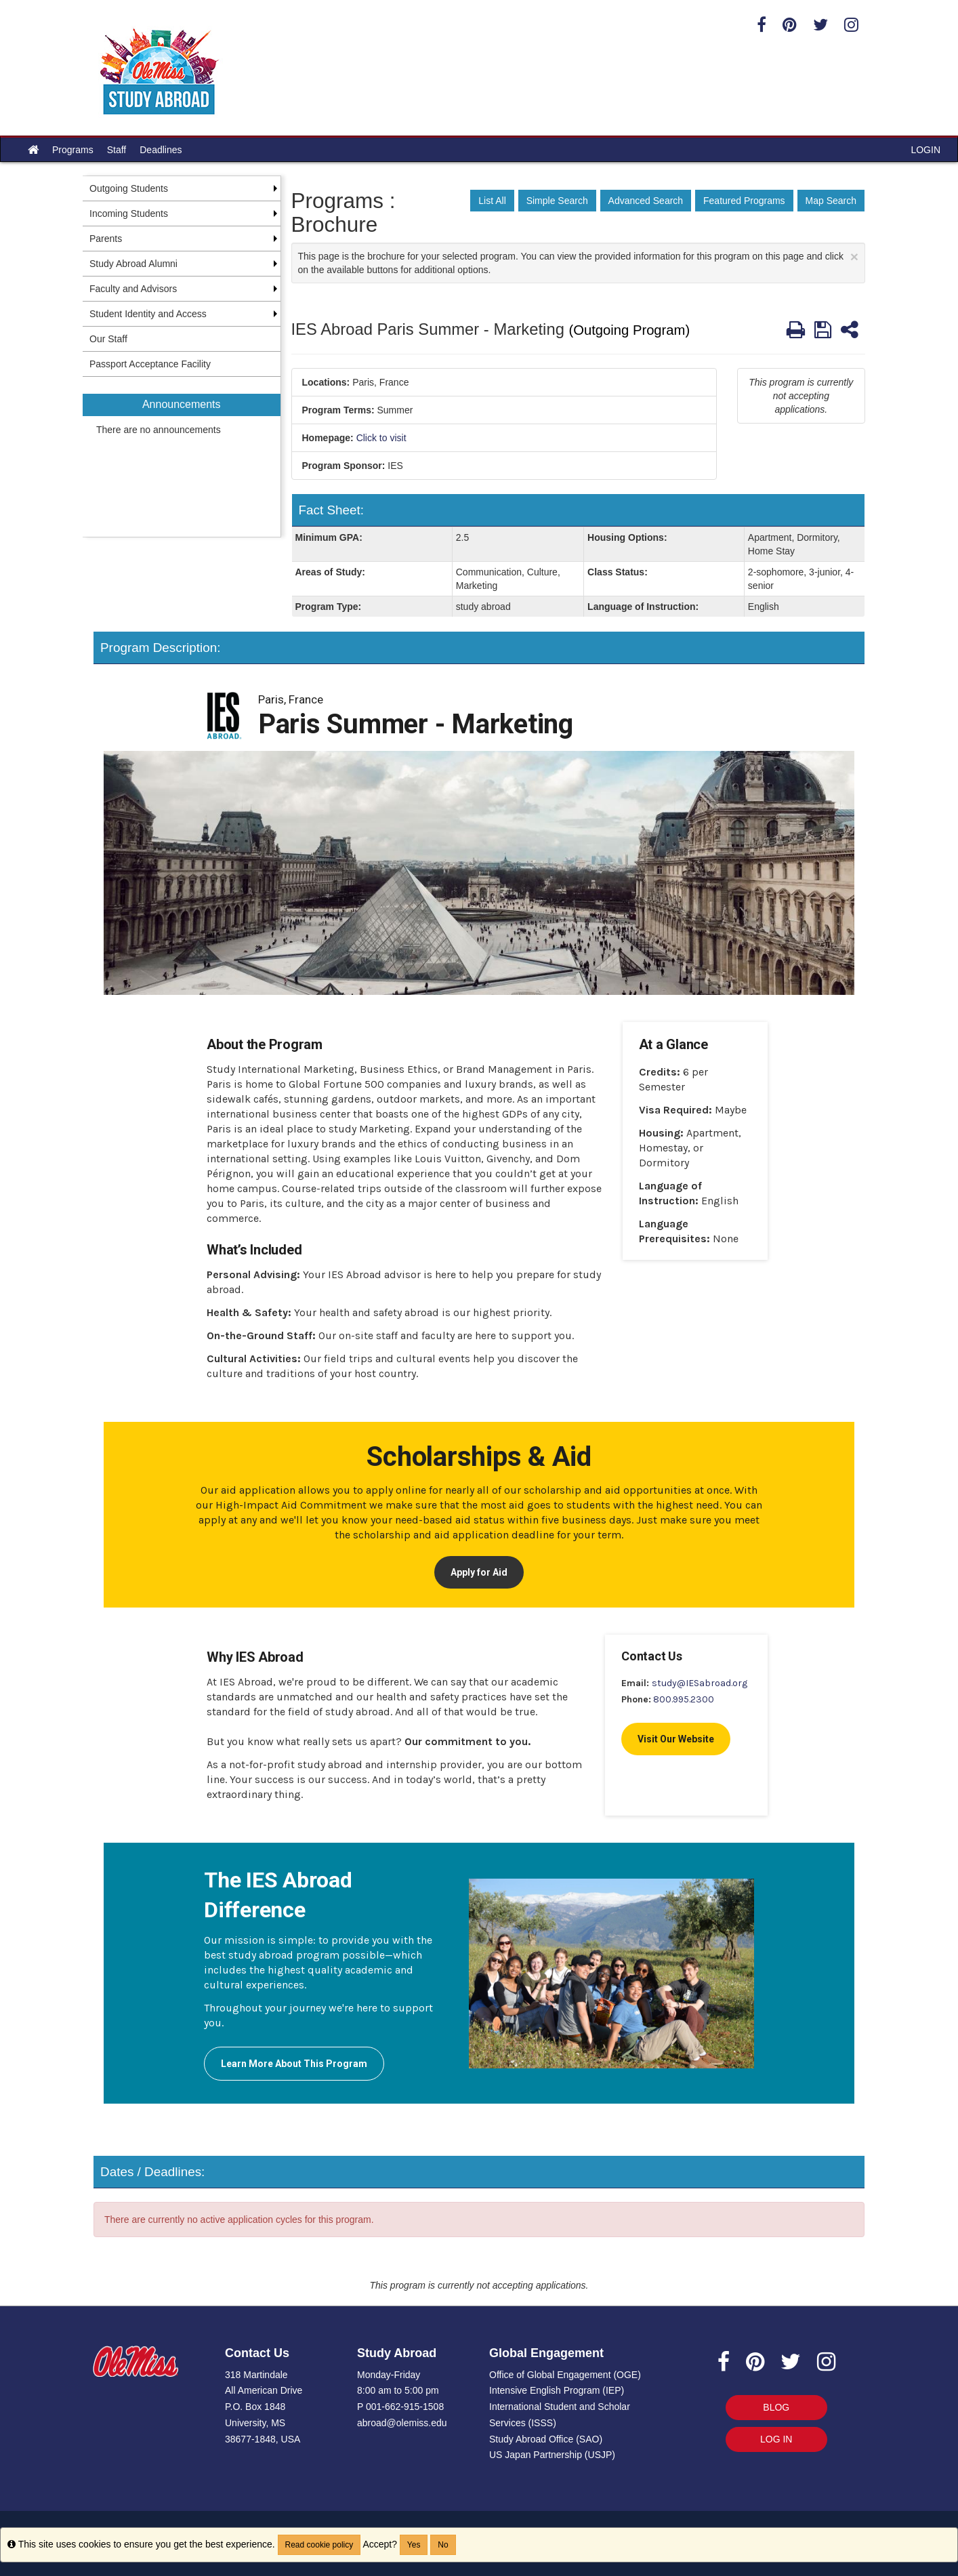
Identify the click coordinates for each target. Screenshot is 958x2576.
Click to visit (381, 437)
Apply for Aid (479, 1572)
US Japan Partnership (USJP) (552, 2454)
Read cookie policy (319, 2545)
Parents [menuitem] (105, 238)
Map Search (831, 200)
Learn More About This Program (294, 2063)
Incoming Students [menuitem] (128, 213)
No (443, 2545)
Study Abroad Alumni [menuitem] (133, 263)
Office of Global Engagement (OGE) (565, 2374)
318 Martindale (256, 2374)
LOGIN (925, 149)
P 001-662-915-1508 (400, 2406)
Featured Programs (744, 200)
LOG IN (776, 2439)
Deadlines (161, 149)
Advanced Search (646, 200)
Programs (72, 149)
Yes (414, 2545)
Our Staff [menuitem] (108, 338)
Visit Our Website (676, 1739)
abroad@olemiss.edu (402, 2422)
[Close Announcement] (854, 256)
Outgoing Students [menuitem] (128, 188)
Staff (117, 149)
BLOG (776, 2407)
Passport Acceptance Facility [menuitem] (150, 364)
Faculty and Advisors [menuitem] (133, 288)
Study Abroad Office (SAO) (545, 2439)
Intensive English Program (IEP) (556, 2390)
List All (491, 200)
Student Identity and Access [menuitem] (148, 313)
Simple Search (557, 200)
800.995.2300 (683, 1699)
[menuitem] (181, 457)
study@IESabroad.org (699, 1683)
